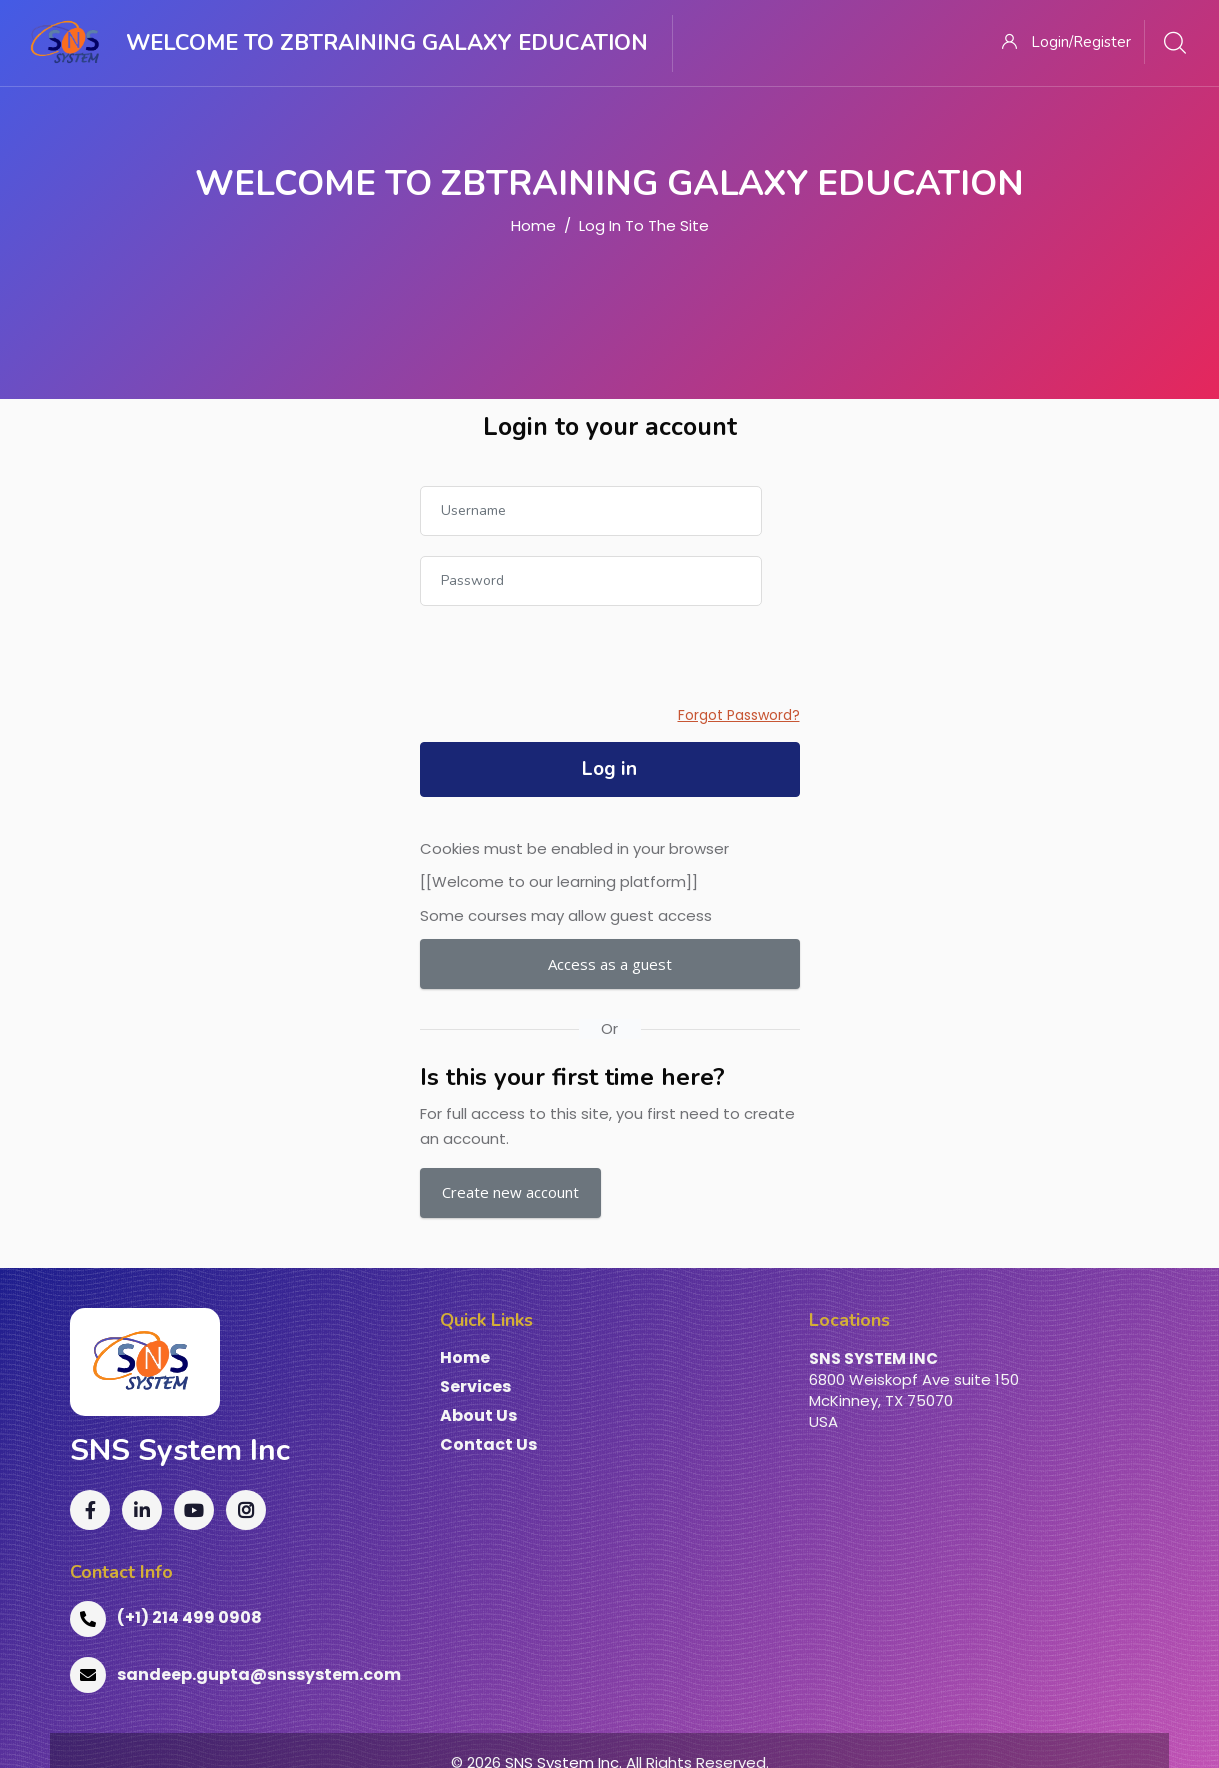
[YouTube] (194, 1510)
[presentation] (572, 665)
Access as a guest (610, 964)
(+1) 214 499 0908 (166, 1619)
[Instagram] (246, 1510)
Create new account (510, 1192)
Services (475, 1387)
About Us (478, 1416)
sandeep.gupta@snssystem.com (235, 1675)
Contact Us (488, 1445)
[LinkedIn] (142, 1510)
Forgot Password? (739, 715)
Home (533, 225)
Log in (609, 769)
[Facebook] (90, 1510)
